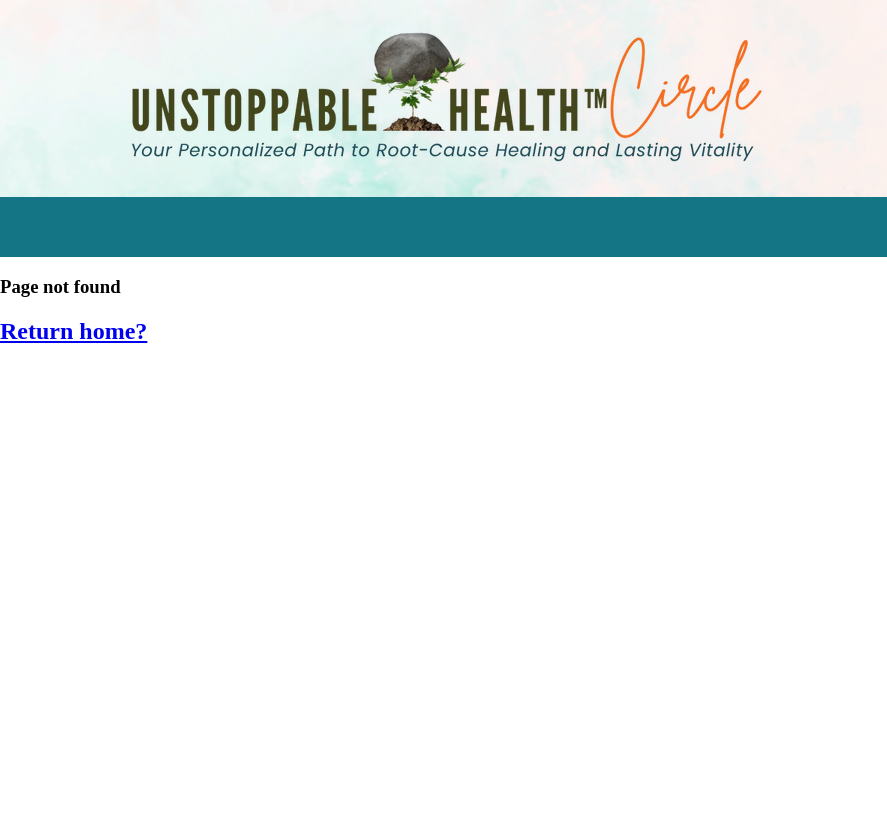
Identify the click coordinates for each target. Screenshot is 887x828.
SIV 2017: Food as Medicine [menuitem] (123, 619)
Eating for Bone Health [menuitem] (106, 572)
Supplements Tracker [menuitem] (103, 526)
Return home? (73, 331)
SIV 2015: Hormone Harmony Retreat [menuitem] (161, 711)
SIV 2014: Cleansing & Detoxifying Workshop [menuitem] (193, 758)
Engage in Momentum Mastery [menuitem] (139, 479)
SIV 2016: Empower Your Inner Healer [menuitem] (160, 665)
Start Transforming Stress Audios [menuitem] (151, 387)
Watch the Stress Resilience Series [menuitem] (155, 433)
